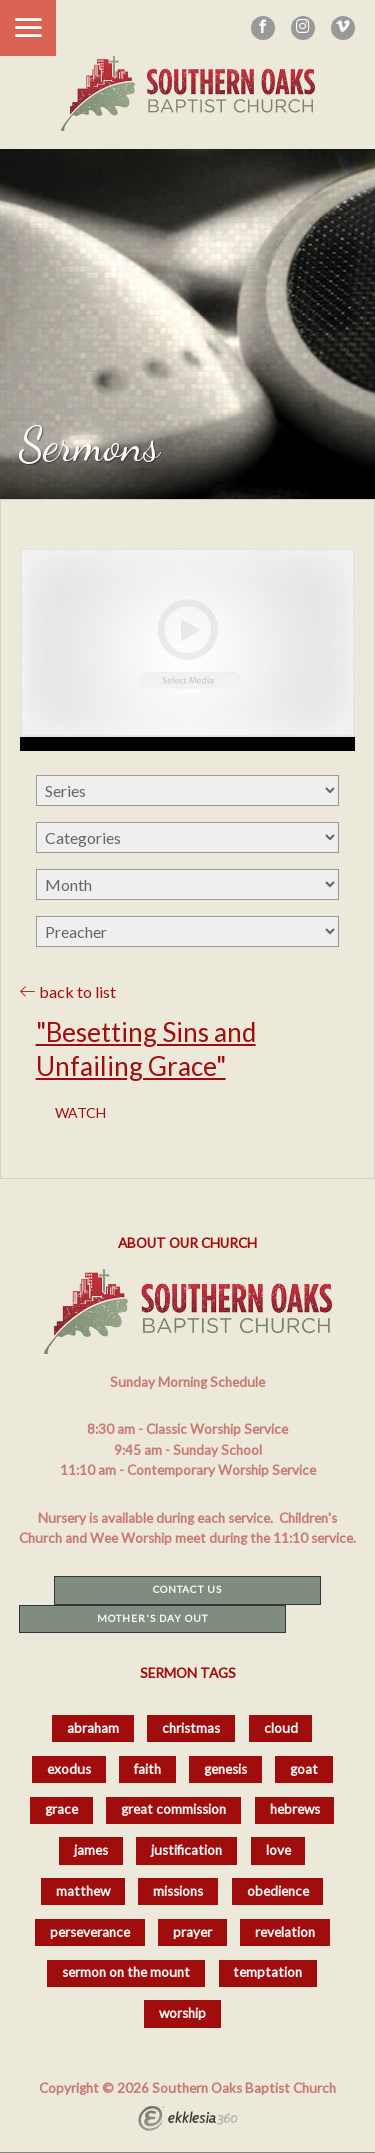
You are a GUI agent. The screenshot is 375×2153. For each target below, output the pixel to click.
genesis (225, 1769)
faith (147, 1769)
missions (178, 1891)
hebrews (295, 1809)
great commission (173, 1809)
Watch (80, 1113)
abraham (93, 1728)
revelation (285, 1932)
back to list (68, 991)
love (278, 1850)
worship (182, 2013)
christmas (191, 1728)
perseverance (90, 1932)
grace (61, 1809)
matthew (83, 1891)
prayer (192, 1932)
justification (186, 1850)
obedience (278, 1891)
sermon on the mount (126, 1972)
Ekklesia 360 (188, 2121)
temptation (267, 1972)
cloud (281, 1728)
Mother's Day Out (152, 1618)
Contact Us (187, 1589)
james (91, 1850)
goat (304, 1769)
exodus (69, 1769)
